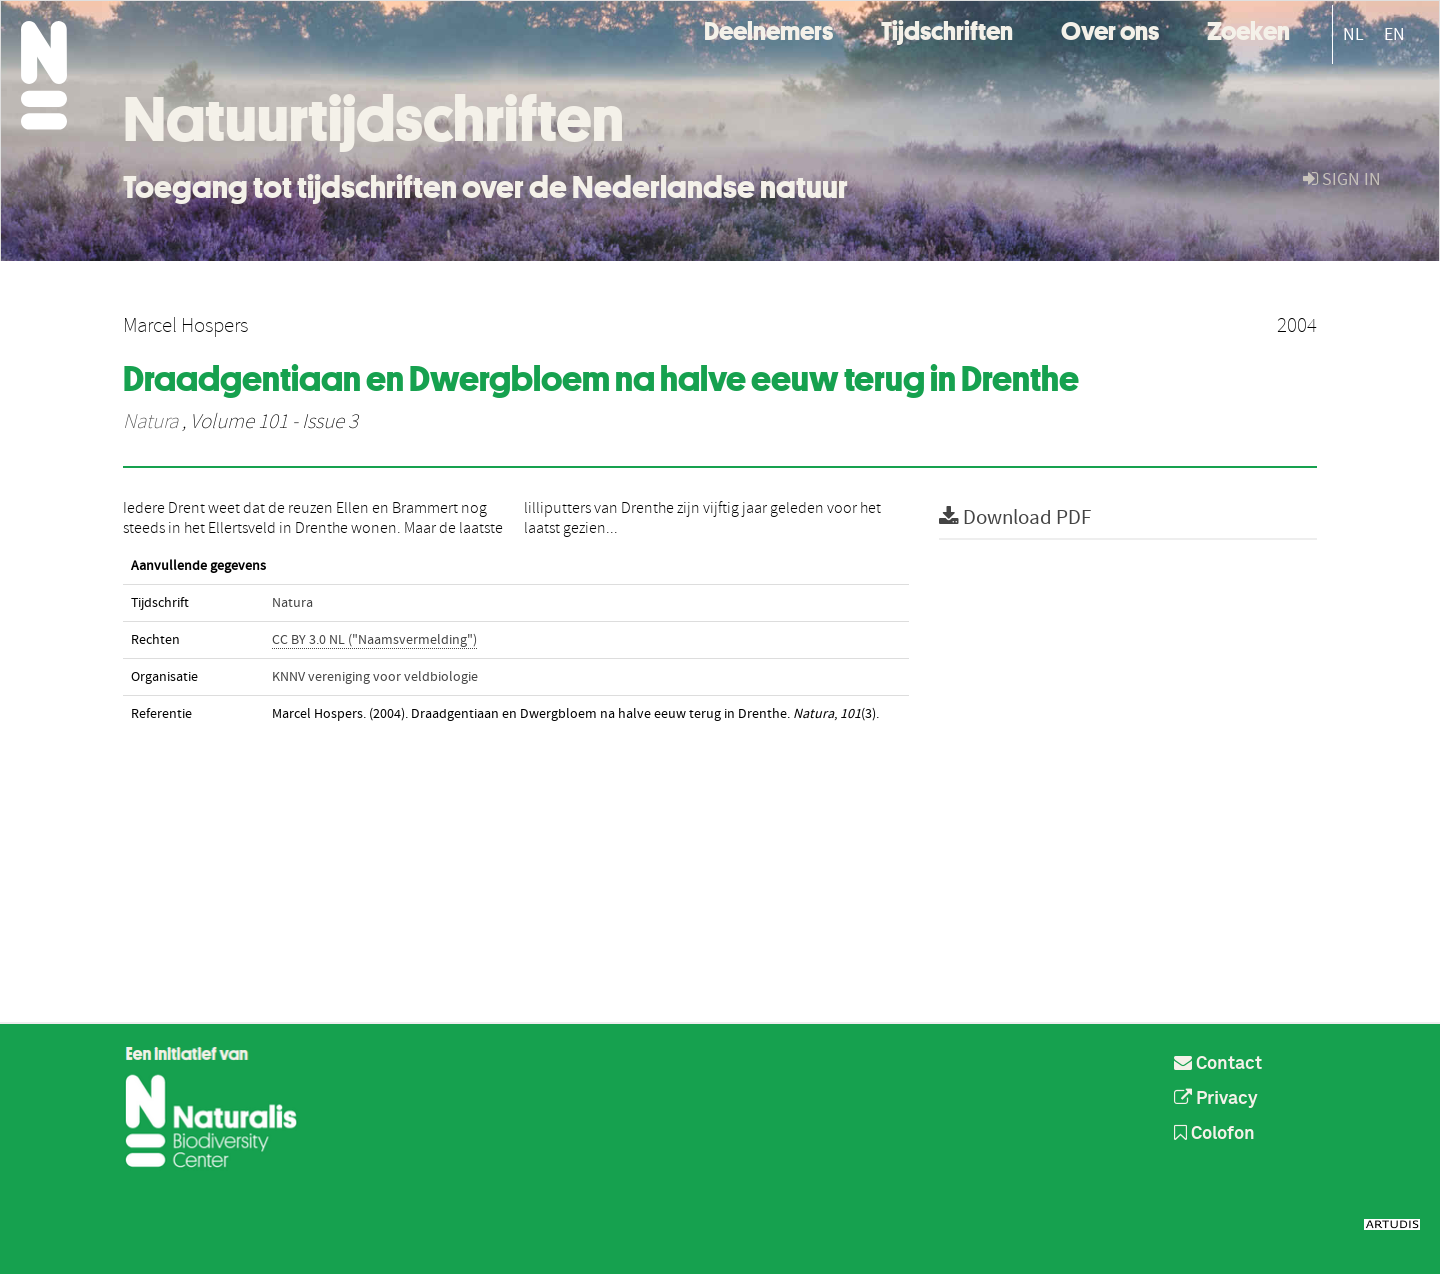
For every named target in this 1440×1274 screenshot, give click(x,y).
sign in (1342, 179)
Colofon (1214, 1134)
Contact (1218, 1064)
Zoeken (1248, 28)
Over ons (1110, 28)
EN (1394, 34)
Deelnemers (768, 28)
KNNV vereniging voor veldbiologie (375, 677)
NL (1353, 34)
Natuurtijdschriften (373, 119)
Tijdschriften (947, 28)
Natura (150, 422)
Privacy (1216, 1099)
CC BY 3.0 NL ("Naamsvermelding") (374, 640)
